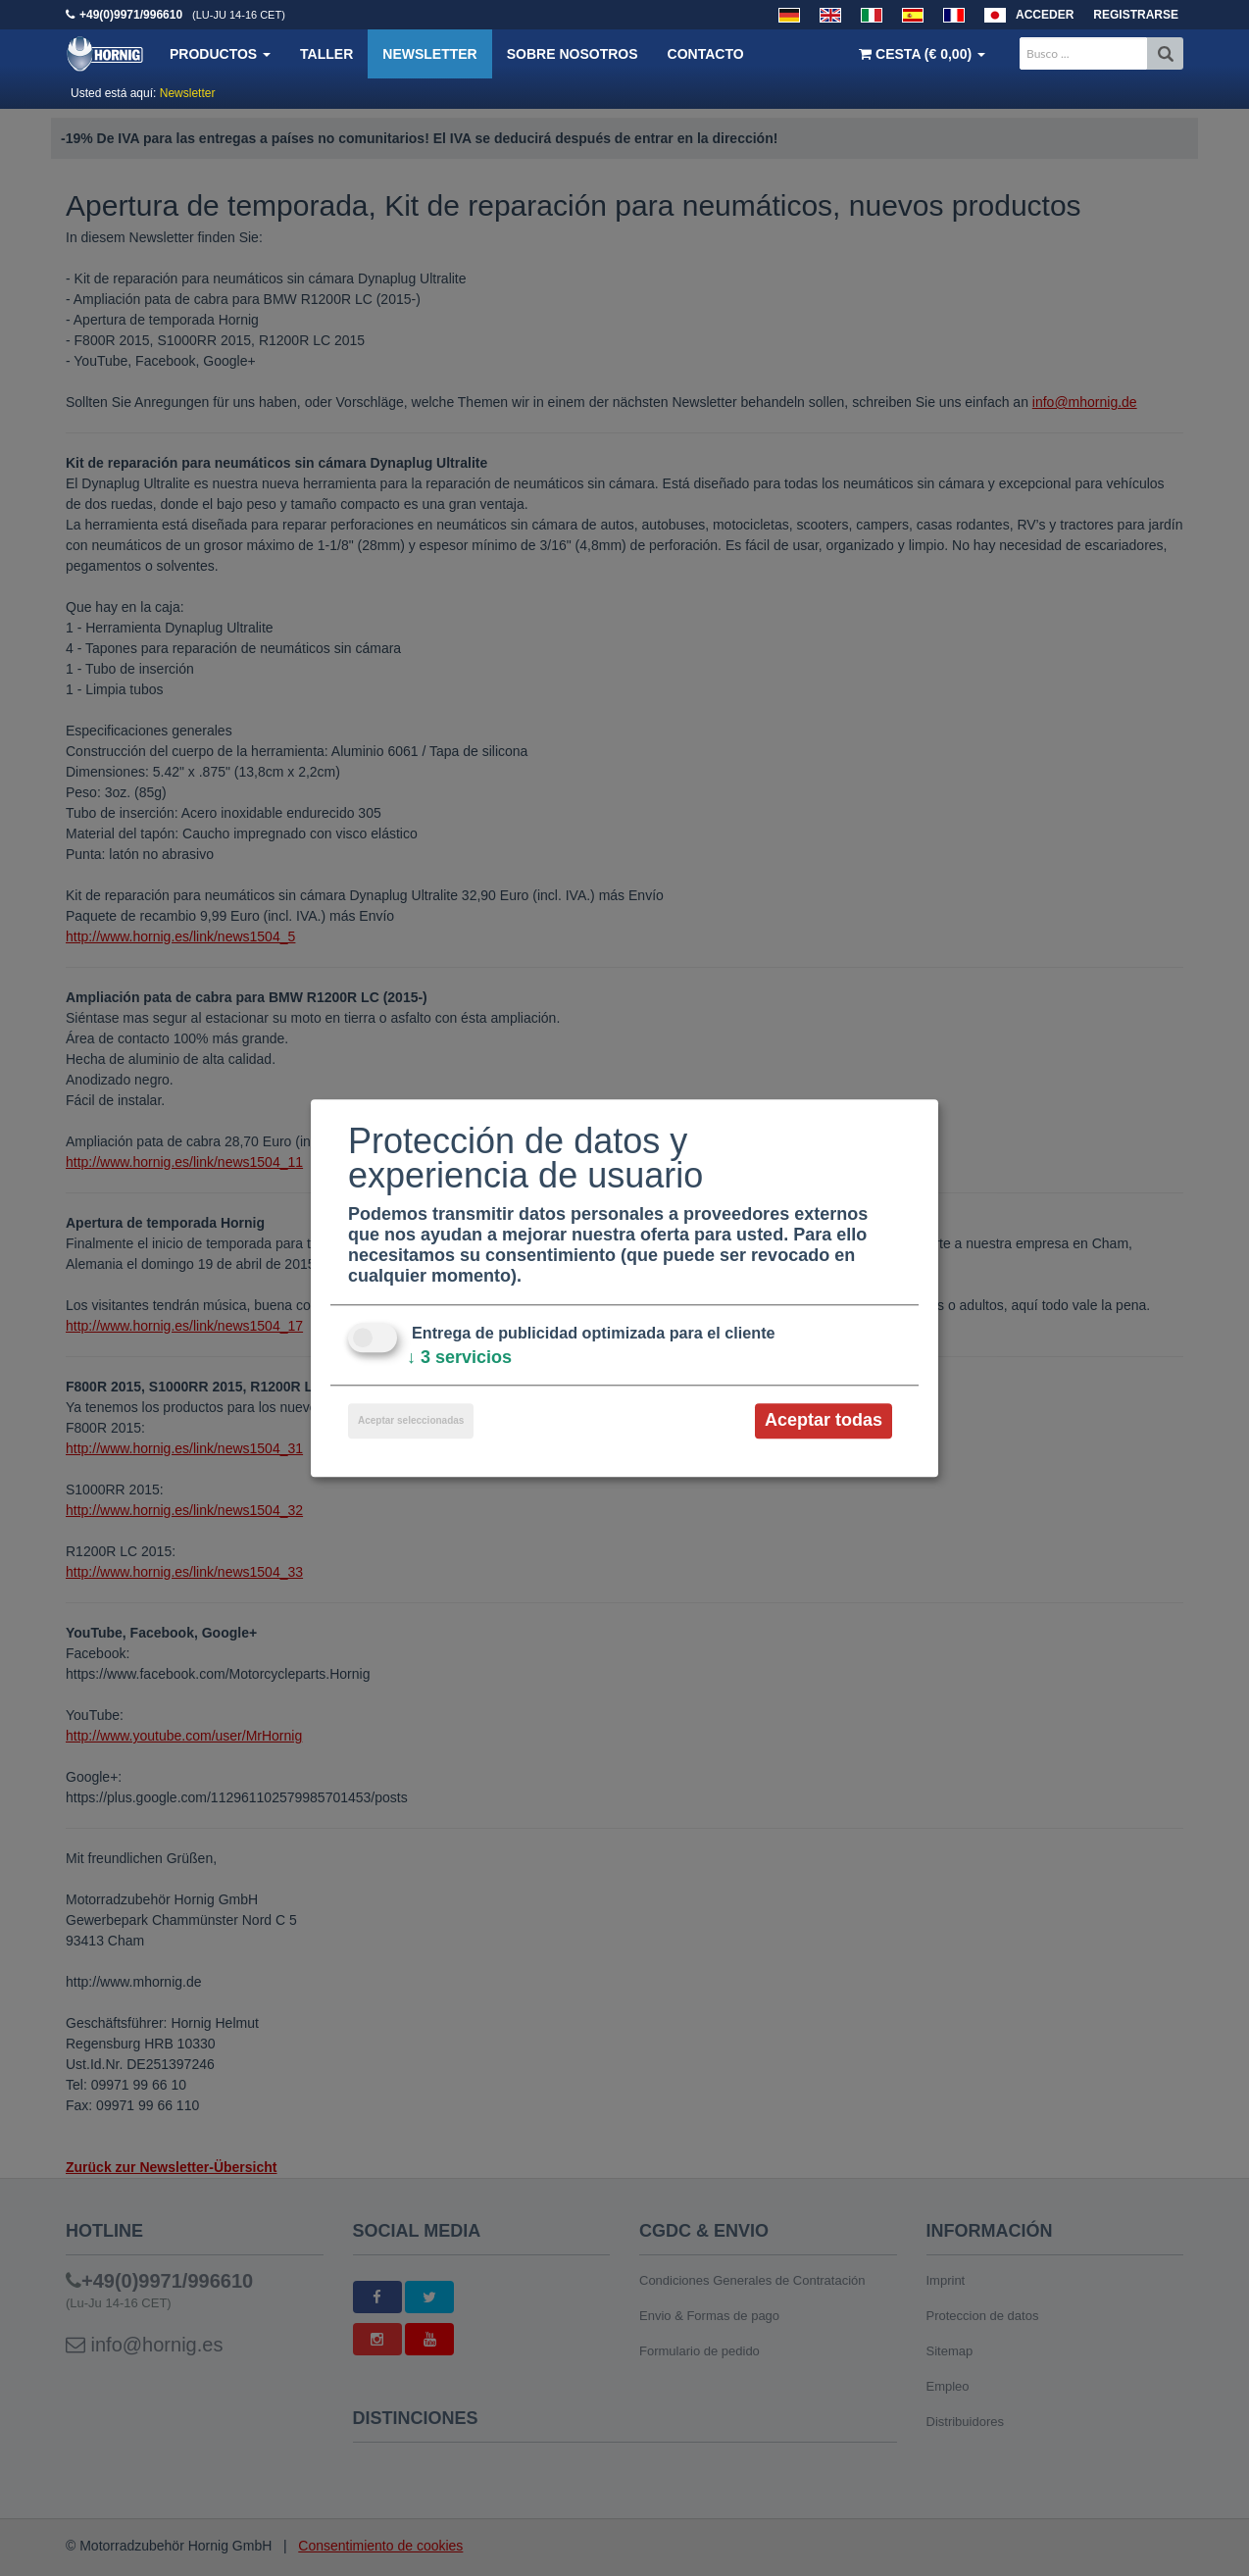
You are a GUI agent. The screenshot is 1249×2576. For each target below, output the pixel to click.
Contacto (706, 54)
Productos (220, 54)
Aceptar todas (823, 1421)
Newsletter (429, 54)
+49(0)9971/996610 (130, 15)
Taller (326, 54)
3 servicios (459, 1358)
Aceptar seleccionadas (411, 1421)
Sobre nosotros (572, 54)
